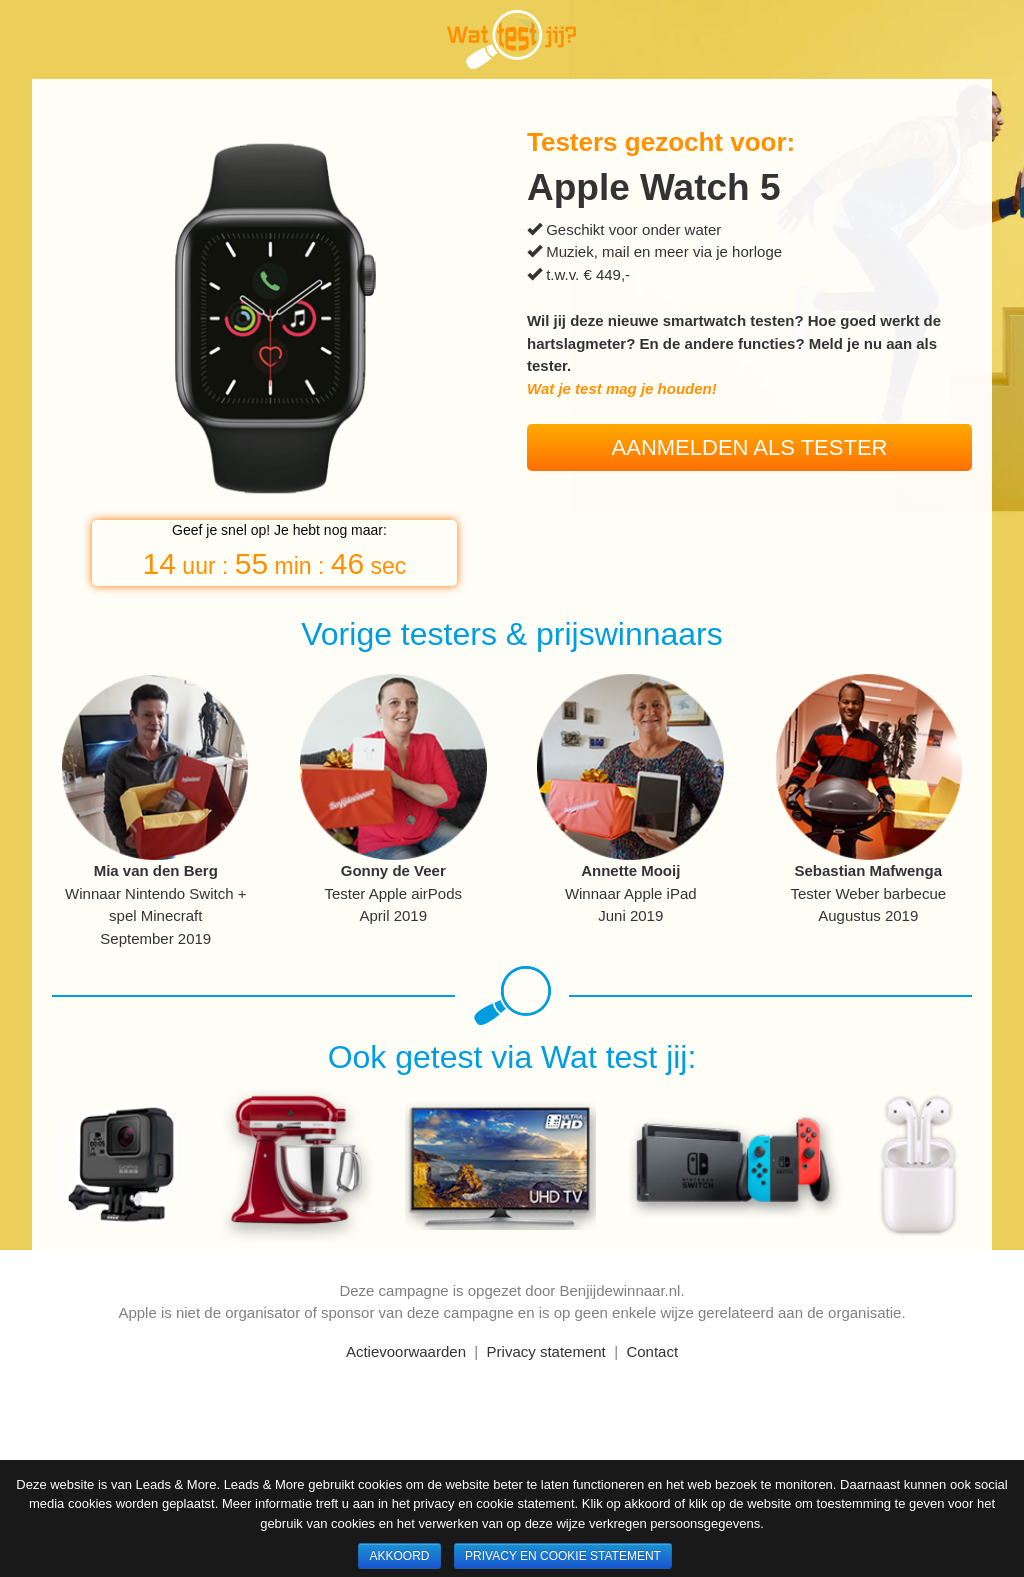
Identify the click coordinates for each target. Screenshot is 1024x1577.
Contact (652, 1351)
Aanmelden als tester (750, 447)
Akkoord (399, 1556)
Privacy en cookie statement (563, 1556)
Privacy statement (546, 1351)
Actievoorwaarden (406, 1351)
